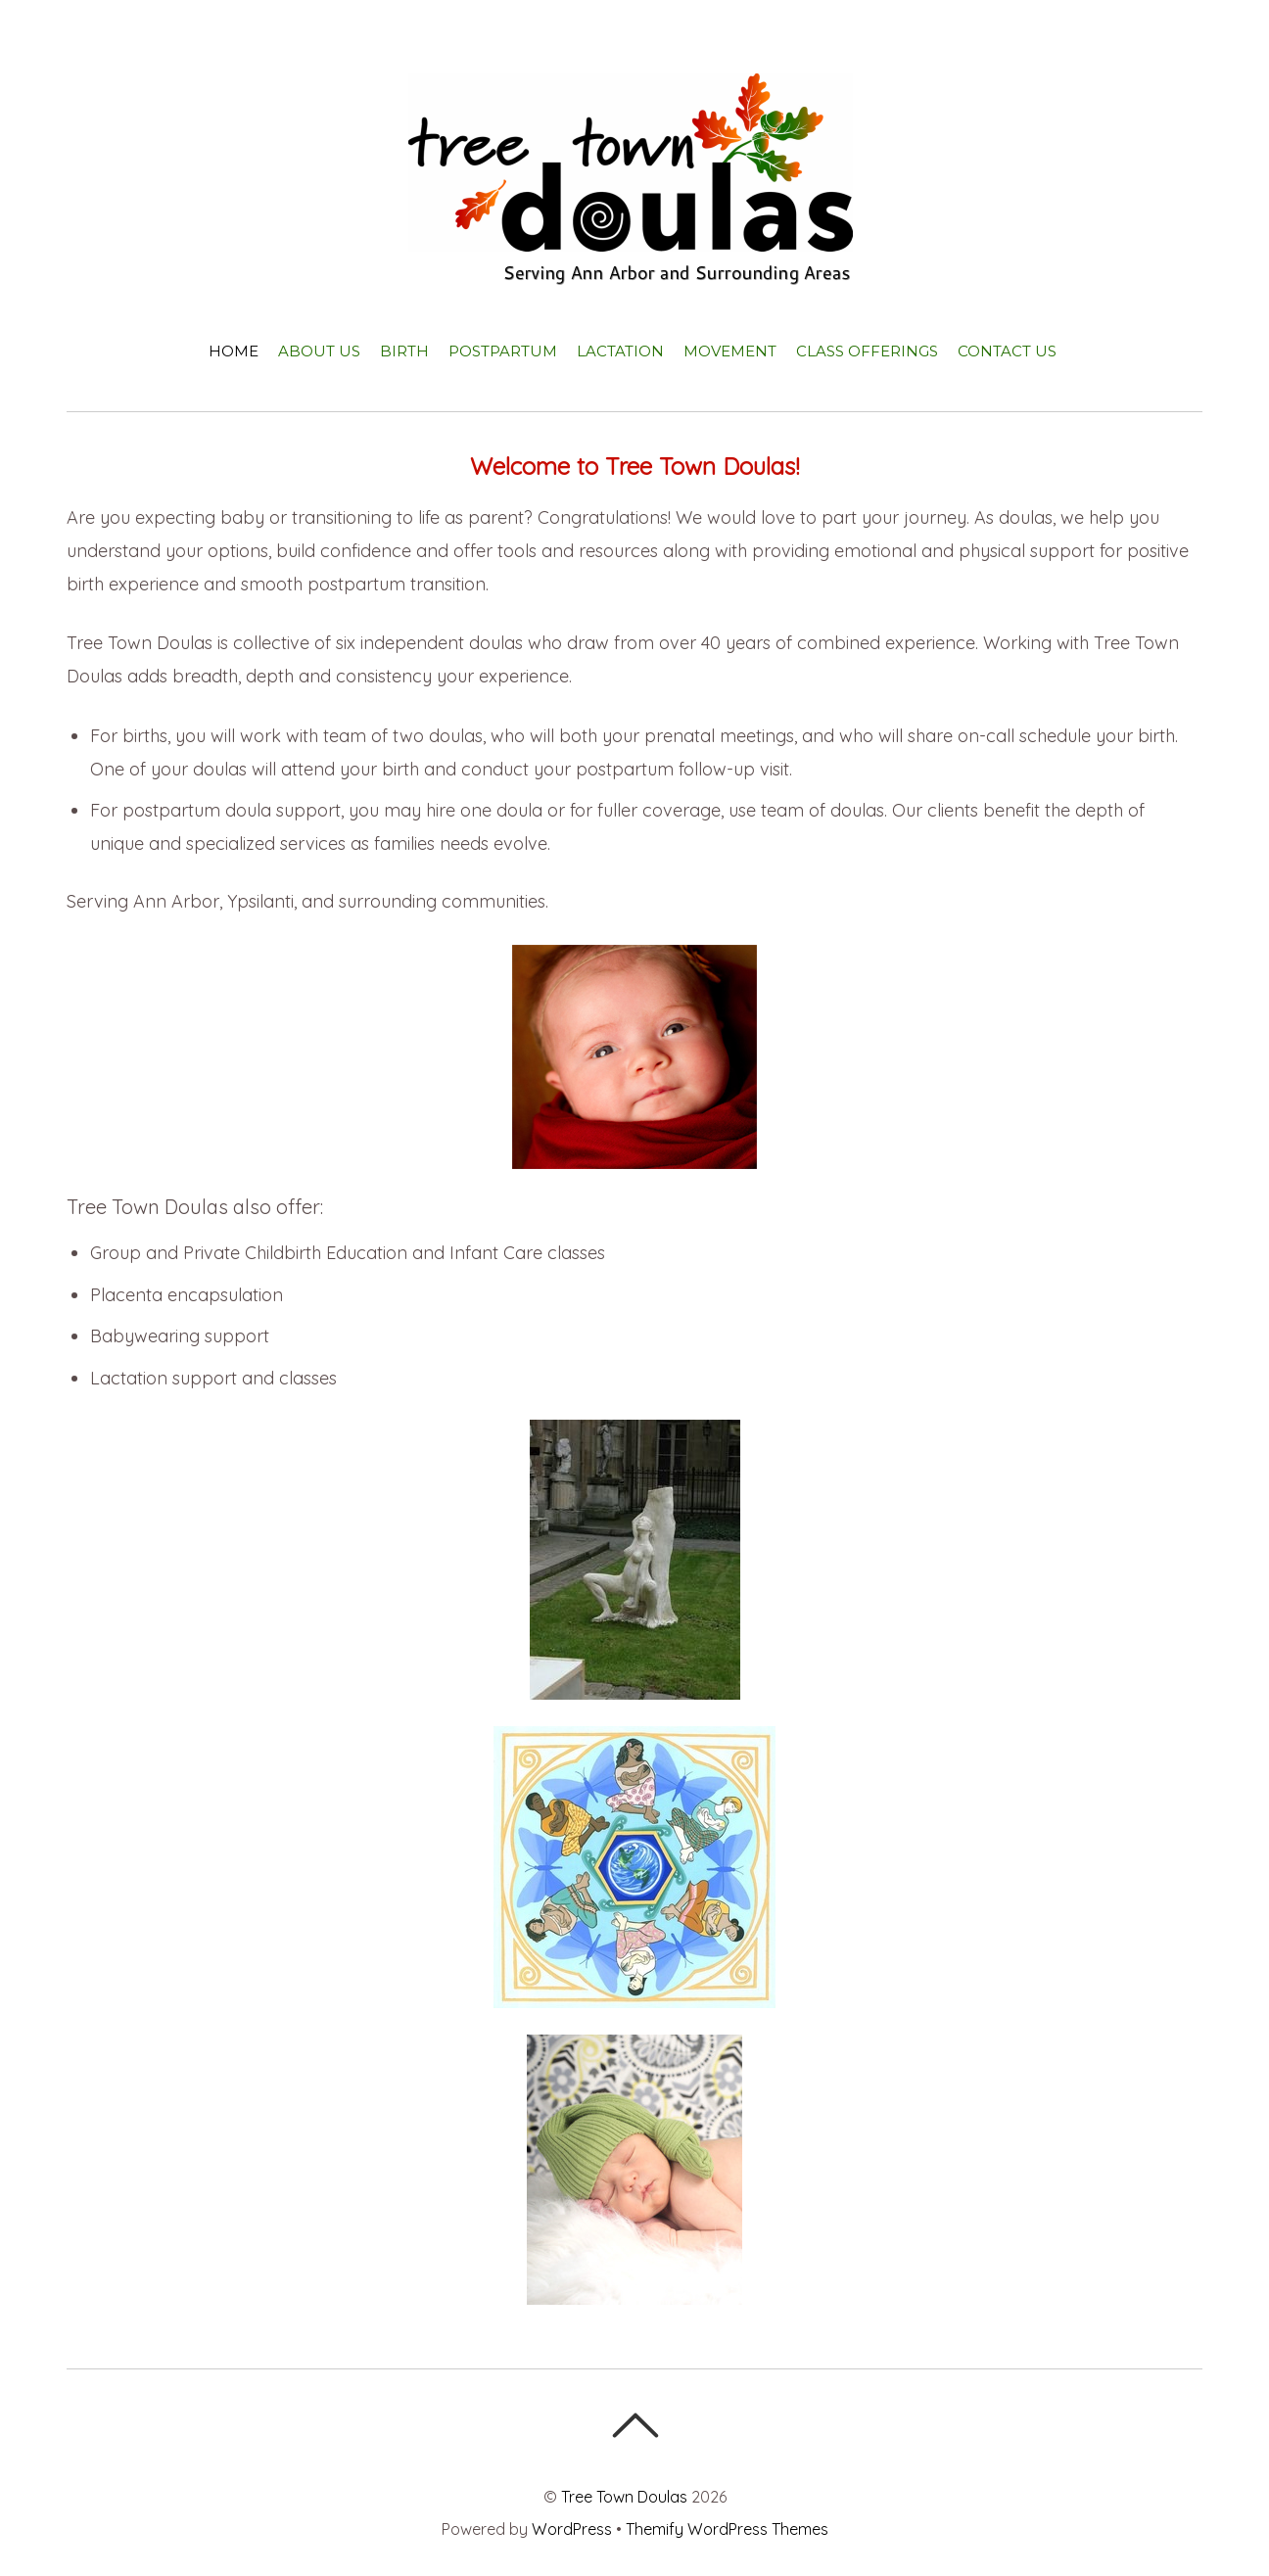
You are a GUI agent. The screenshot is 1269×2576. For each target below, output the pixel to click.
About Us (319, 351)
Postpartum (502, 351)
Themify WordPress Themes (727, 2529)
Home (233, 351)
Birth (404, 351)
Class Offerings (867, 351)
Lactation (620, 351)
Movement (729, 351)
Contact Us (1007, 351)
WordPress (572, 2529)
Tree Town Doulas (624, 2496)
